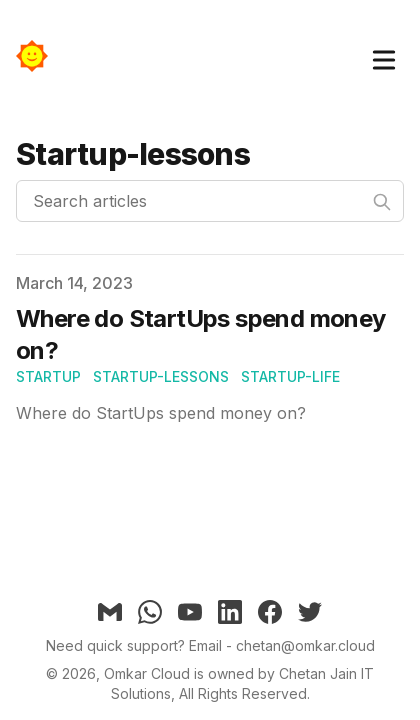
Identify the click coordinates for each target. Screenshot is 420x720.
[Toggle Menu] (384, 56)
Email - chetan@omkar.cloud (282, 645)
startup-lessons (161, 376)
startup (48, 376)
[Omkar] (38, 56)
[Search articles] (210, 201)
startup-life (290, 376)
